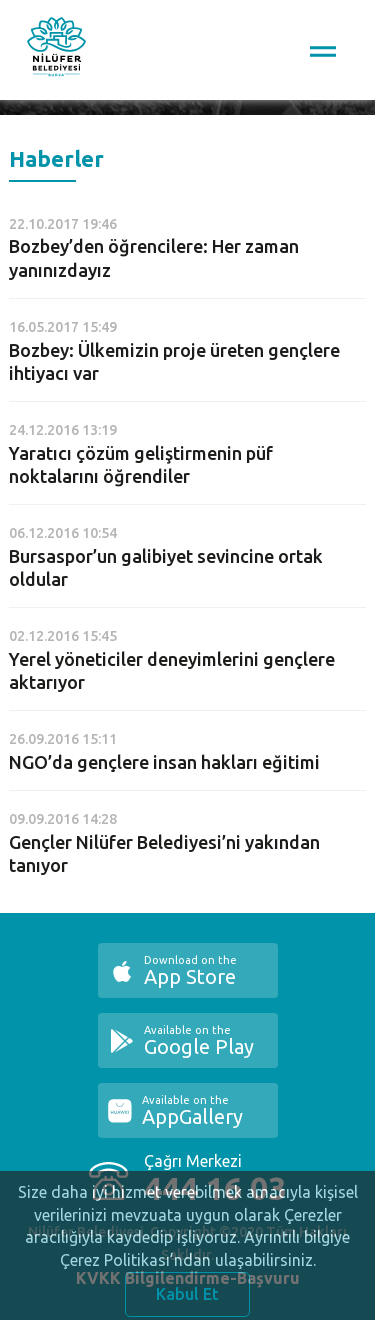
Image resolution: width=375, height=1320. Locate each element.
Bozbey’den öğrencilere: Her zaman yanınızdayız (154, 257)
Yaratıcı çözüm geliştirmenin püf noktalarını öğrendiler (141, 464)
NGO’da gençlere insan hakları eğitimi (164, 762)
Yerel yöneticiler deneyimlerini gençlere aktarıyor (172, 670)
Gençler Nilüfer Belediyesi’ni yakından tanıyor (164, 853)
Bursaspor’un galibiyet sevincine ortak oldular (166, 567)
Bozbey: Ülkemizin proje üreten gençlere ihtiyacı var (174, 361)
